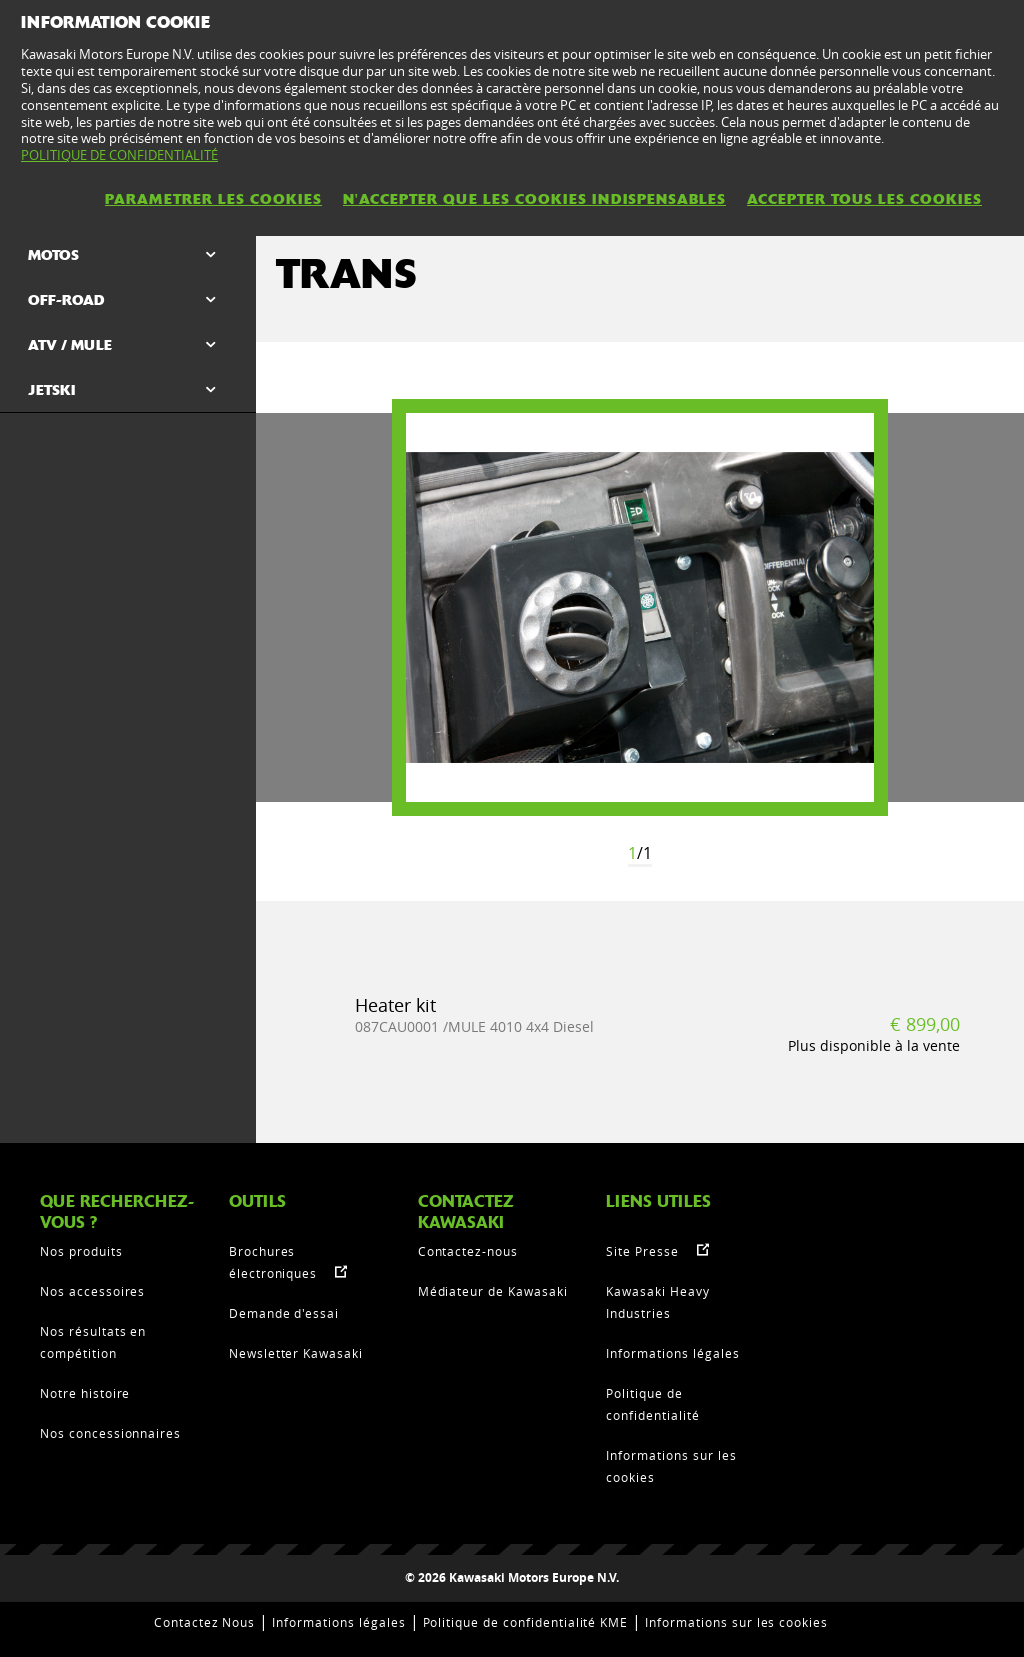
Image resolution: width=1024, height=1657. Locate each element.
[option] (640, 607)
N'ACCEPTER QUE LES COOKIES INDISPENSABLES (534, 199)
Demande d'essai (284, 1313)
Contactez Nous (204, 1622)
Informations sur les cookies (736, 1622)
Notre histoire (85, 1393)
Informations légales (672, 1353)
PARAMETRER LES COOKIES (213, 199)
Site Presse (642, 1251)
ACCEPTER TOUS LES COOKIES (864, 199)
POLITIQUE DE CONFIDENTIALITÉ (119, 155)
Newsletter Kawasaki (296, 1353)
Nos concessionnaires (110, 1433)
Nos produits (81, 1251)
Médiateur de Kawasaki (493, 1291)
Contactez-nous (468, 1251)
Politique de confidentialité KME (526, 1622)
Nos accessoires (92, 1291)
